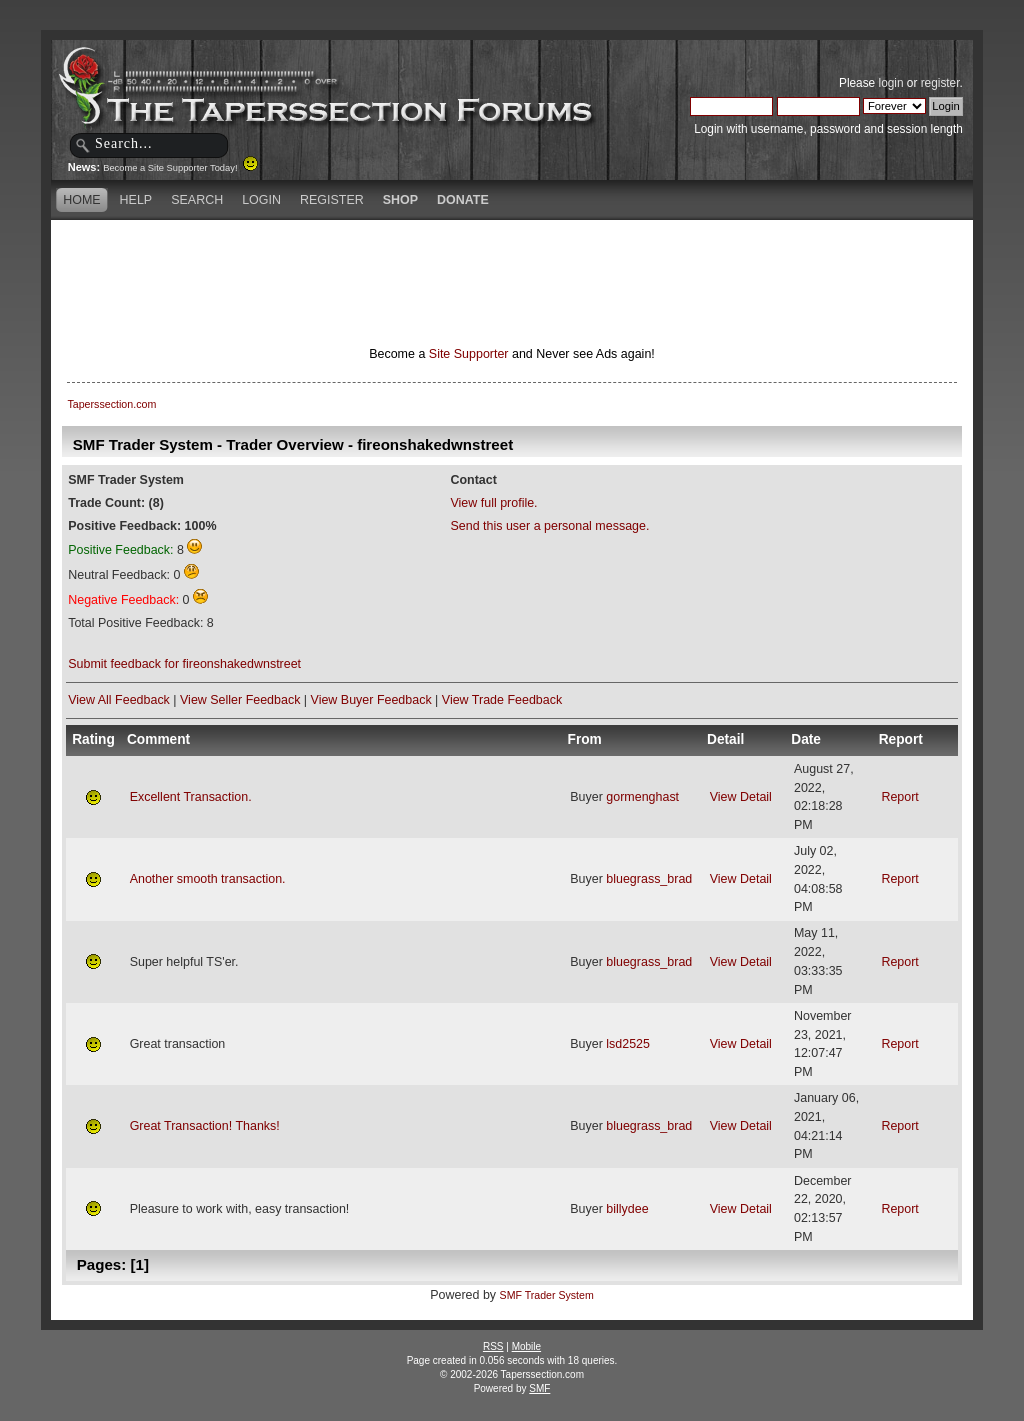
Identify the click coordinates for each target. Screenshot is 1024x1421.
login (891, 83)
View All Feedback (119, 700)
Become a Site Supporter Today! (180, 168)
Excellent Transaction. (191, 797)
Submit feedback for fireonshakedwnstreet (184, 664)
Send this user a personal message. (549, 526)
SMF (539, 1388)
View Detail (741, 797)
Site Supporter (469, 354)
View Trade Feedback (502, 700)
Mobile (526, 1346)
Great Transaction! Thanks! (205, 1126)
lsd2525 (628, 1044)
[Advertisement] (512, 255)
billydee (627, 1209)
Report (899, 797)
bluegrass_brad (649, 879)
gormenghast (642, 797)
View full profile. (493, 503)
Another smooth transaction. (208, 879)
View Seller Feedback (240, 700)
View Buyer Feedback (371, 700)
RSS (493, 1346)
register (940, 83)
